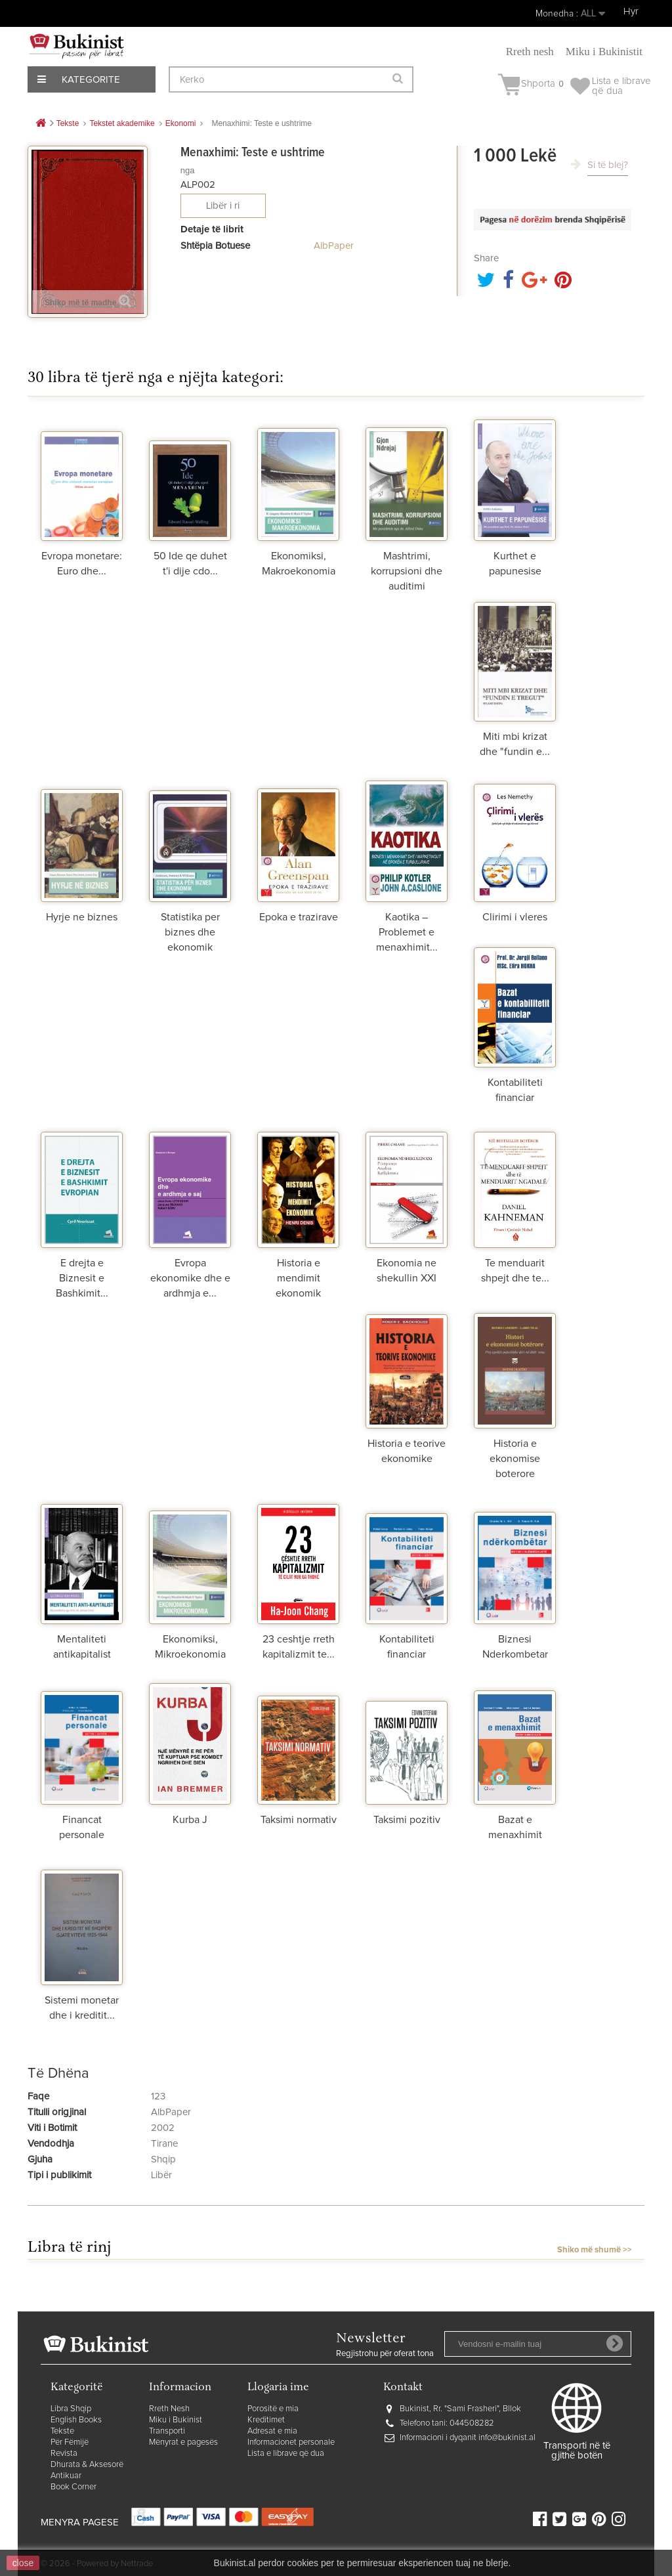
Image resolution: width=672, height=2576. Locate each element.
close (23, 2563)
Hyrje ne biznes (81, 917)
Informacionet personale (291, 2442)
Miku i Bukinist (175, 2420)
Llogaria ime (278, 2388)
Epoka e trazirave (298, 917)
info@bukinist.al (507, 2438)
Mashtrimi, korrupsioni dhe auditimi (406, 571)
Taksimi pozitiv (406, 1819)
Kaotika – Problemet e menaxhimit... (407, 932)
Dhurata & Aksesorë (87, 2464)
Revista (64, 2453)
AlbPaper (334, 246)
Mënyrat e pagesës (183, 2442)
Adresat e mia (272, 2431)
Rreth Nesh (169, 2409)
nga (187, 170)
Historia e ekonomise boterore (515, 1458)
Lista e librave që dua (285, 2453)
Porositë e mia (273, 2409)
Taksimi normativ (299, 1819)
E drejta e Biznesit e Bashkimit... (82, 1278)
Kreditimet (266, 2420)
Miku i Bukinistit (604, 51)
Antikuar (66, 2476)
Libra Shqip (71, 2409)
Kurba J (190, 1819)
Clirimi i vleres (514, 917)
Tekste (62, 2431)
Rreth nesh (530, 51)
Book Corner (73, 2487)
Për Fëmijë (70, 2442)
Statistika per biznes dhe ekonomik (190, 932)
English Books (76, 2420)
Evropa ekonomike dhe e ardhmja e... (190, 1278)
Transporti (167, 2431)
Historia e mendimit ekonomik (298, 1278)
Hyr (631, 11)
